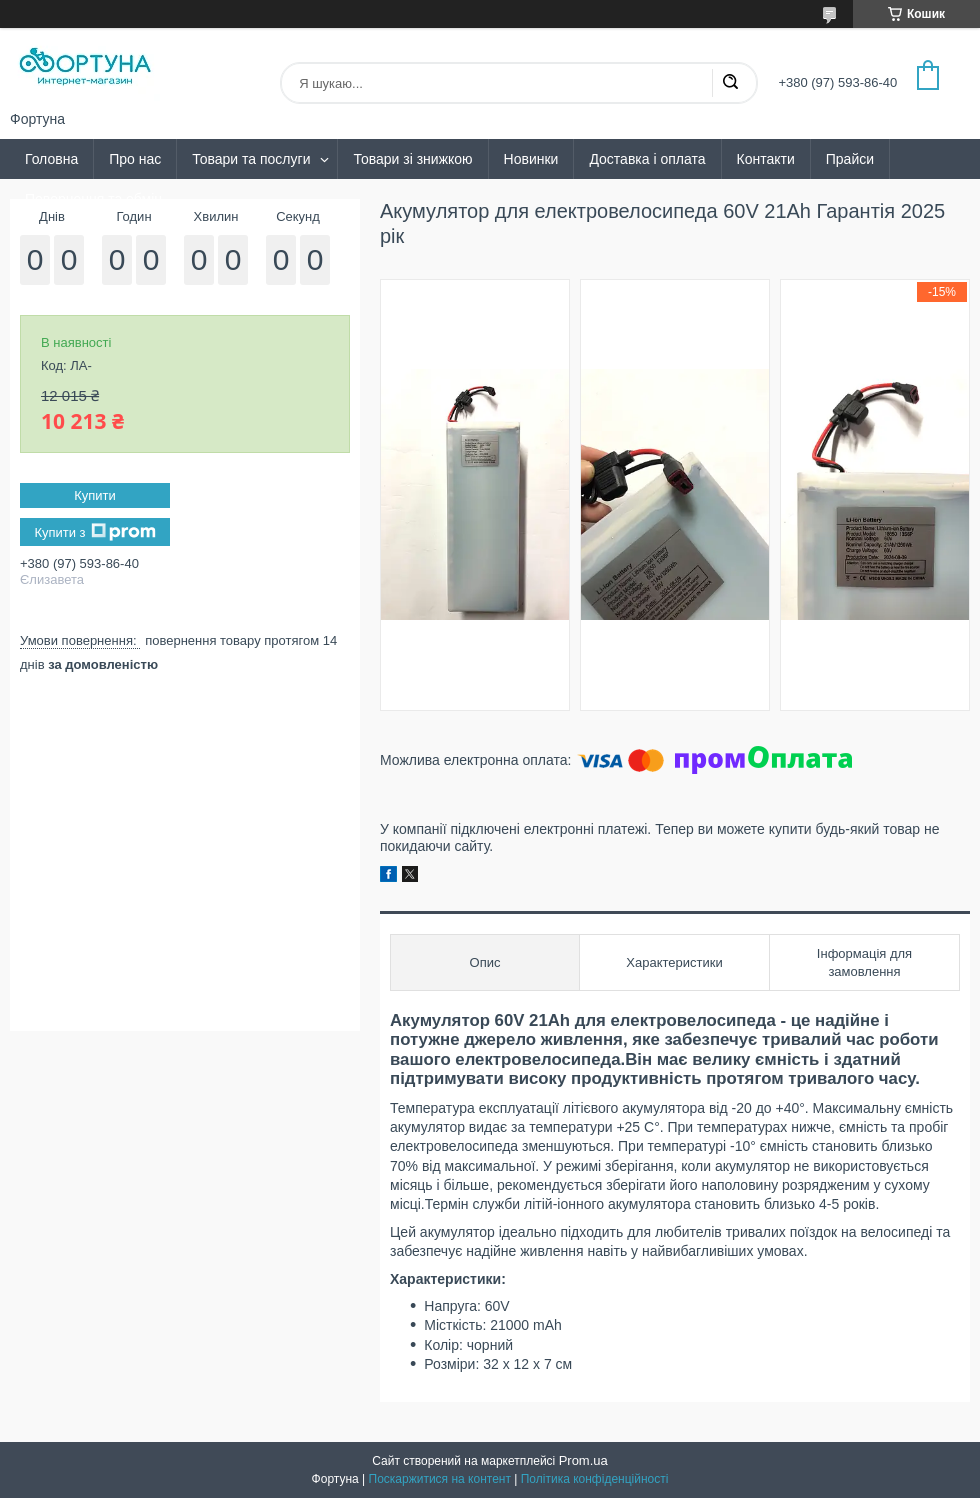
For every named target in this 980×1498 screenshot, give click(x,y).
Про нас (135, 159)
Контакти (766, 159)
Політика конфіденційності (595, 1479)
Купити (95, 495)
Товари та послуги (251, 159)
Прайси (850, 159)
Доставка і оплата (647, 159)
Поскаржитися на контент (440, 1479)
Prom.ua (583, 1460)
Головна (51, 159)
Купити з (94, 532)
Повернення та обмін (93, 199)
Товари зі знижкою (412, 159)
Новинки (531, 159)
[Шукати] (730, 83)
